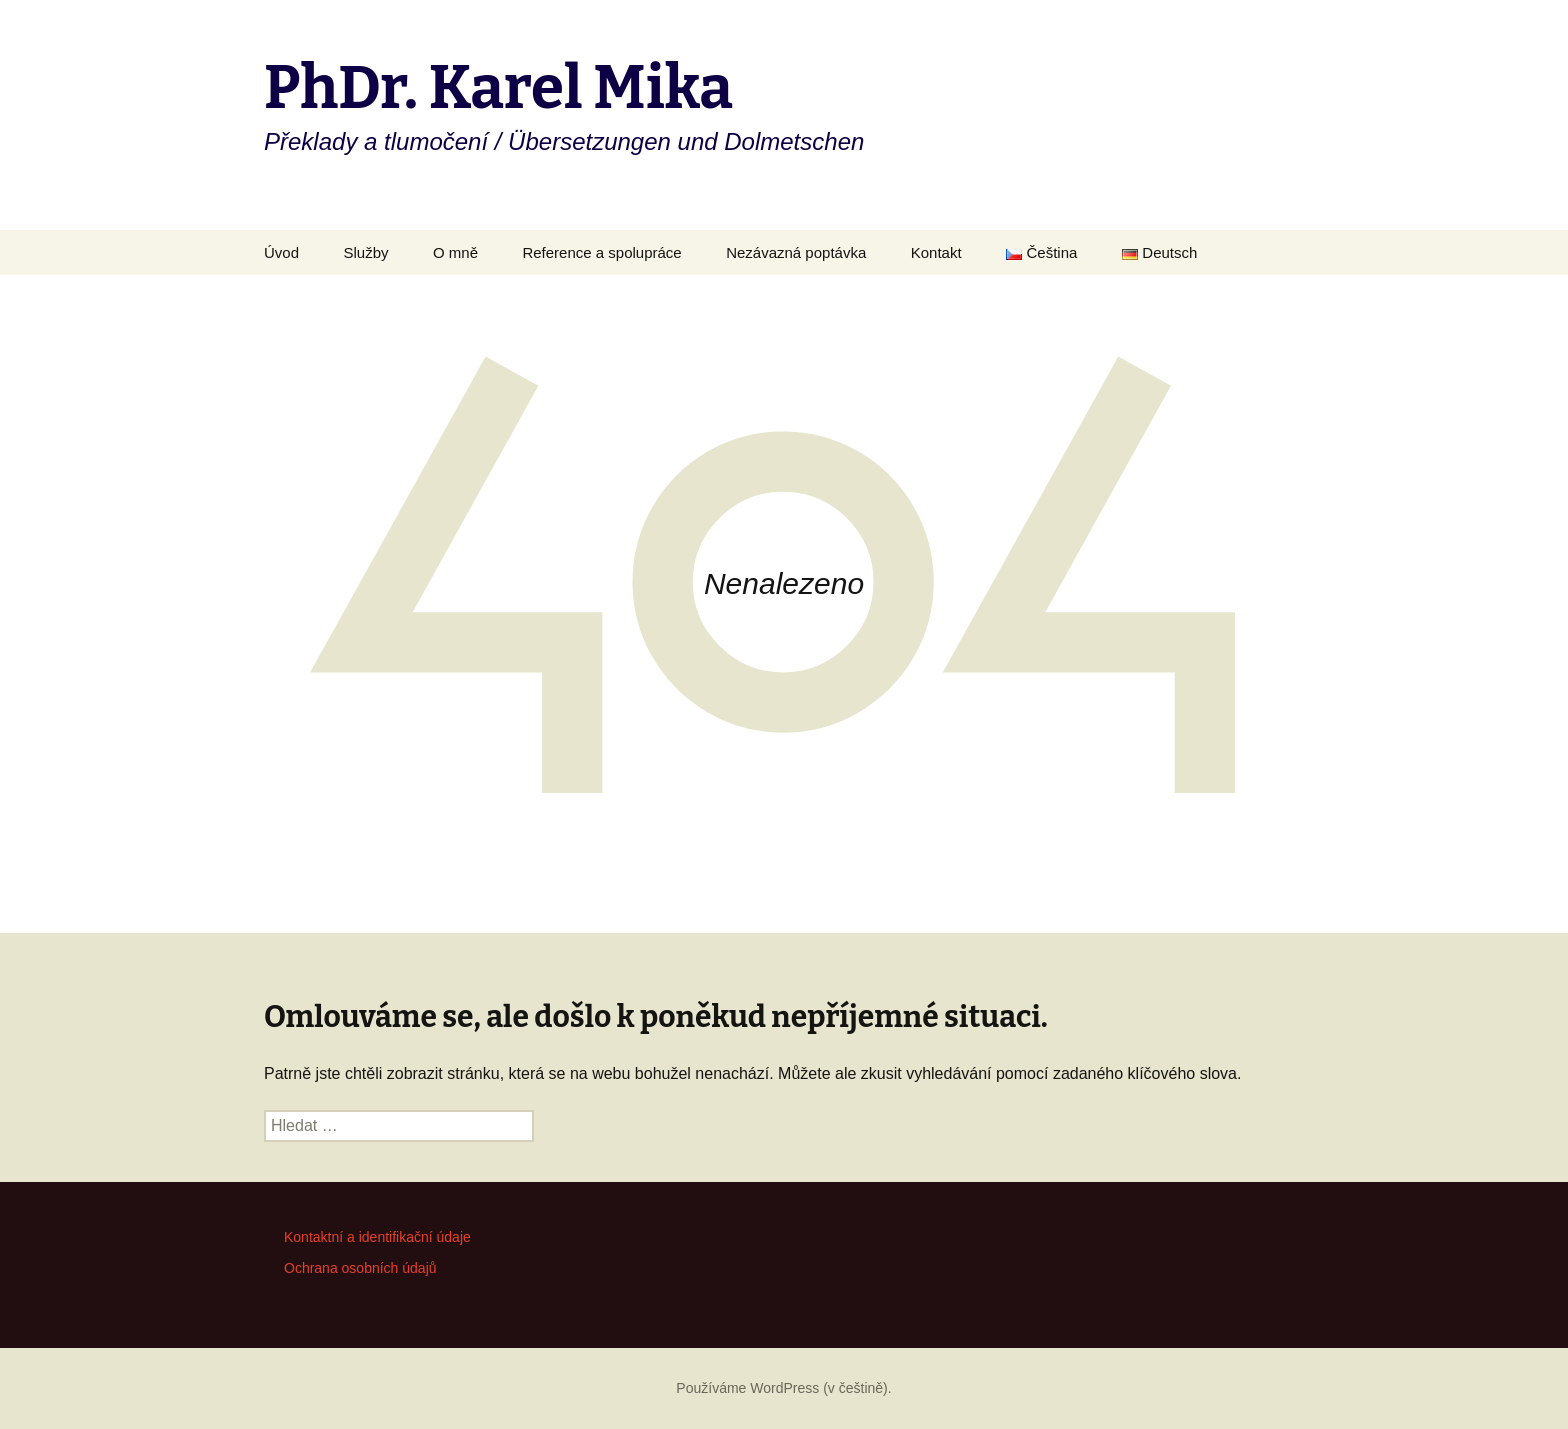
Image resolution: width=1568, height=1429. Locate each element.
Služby (365, 252)
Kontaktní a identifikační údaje (377, 1237)
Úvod (281, 252)
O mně (455, 252)
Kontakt (936, 252)
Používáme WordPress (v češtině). (783, 1388)
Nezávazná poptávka (796, 252)
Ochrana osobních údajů (360, 1268)
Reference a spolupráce (601, 252)
